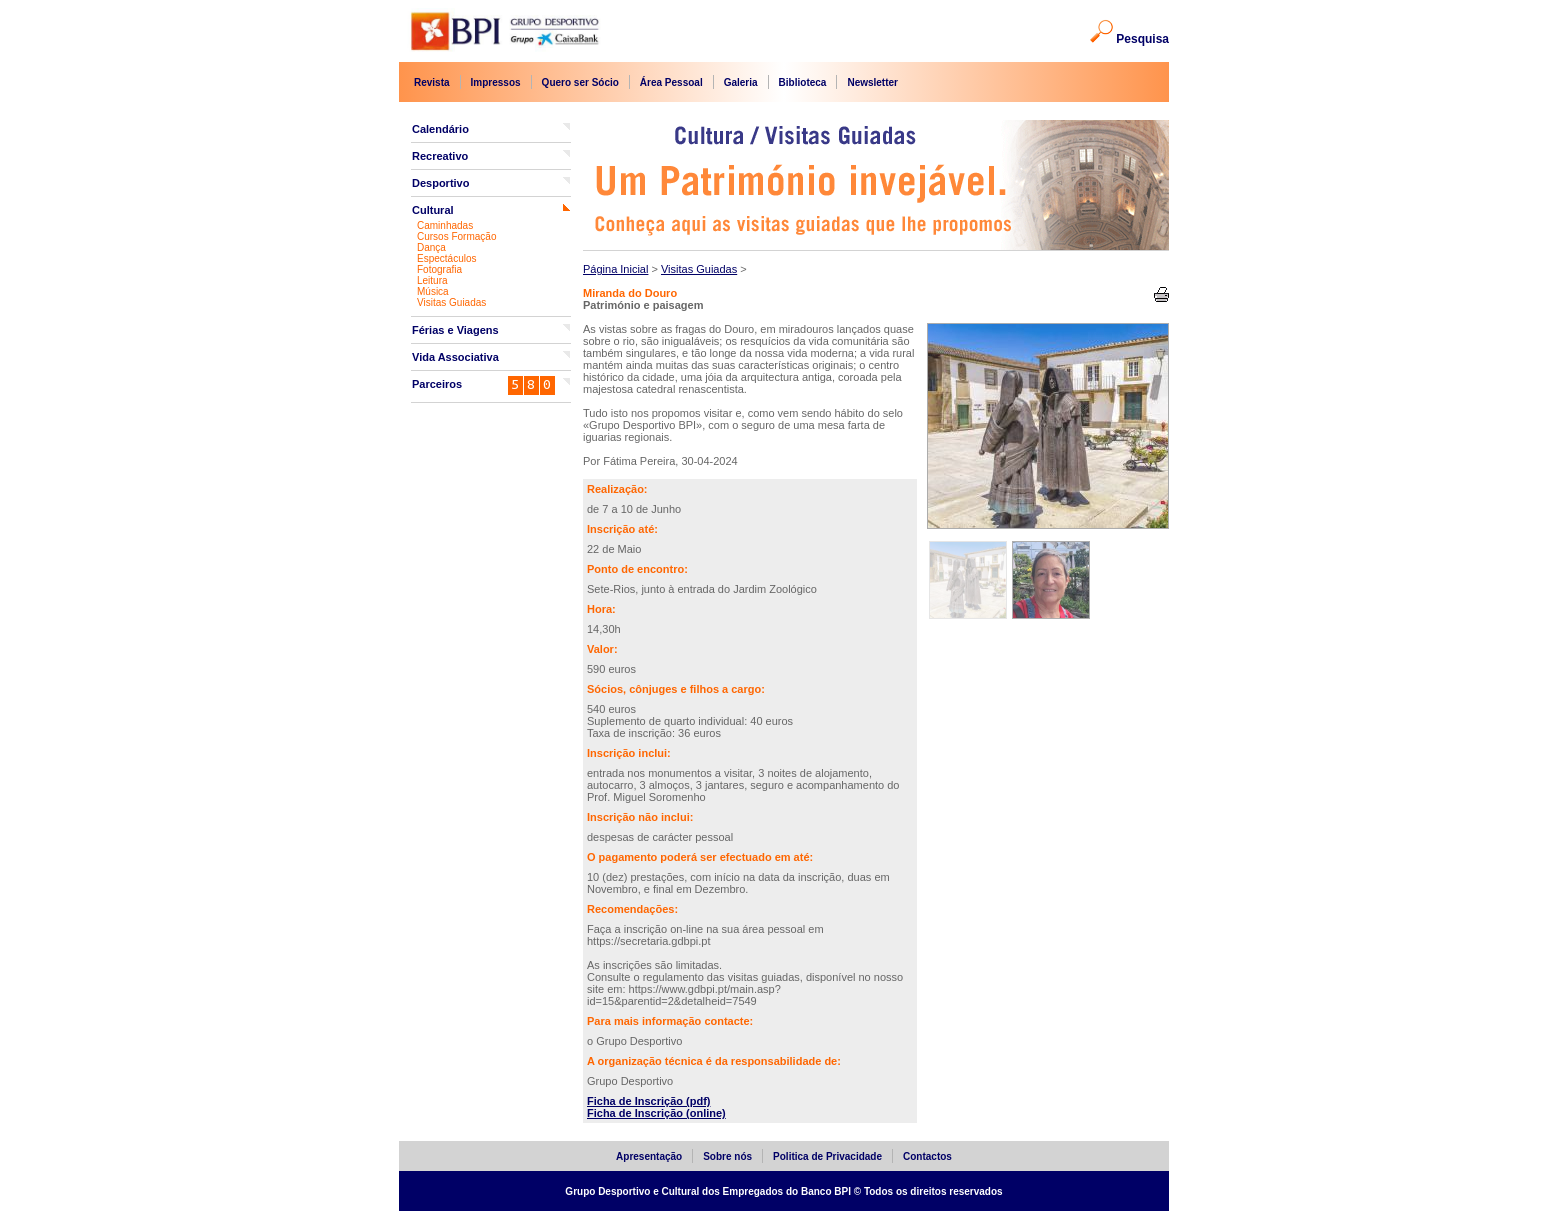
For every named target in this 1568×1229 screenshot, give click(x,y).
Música (433, 291)
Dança (431, 247)
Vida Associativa (455, 357)
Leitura (432, 280)
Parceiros (437, 384)
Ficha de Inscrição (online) (656, 1113)
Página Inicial (615, 269)
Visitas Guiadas (451, 302)
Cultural (433, 210)
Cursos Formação (456, 236)
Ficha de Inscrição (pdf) (648, 1101)
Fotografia (439, 269)
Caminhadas (445, 225)
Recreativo (440, 156)
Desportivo (440, 183)
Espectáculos (446, 258)
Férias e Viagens (455, 330)
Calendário (440, 129)
